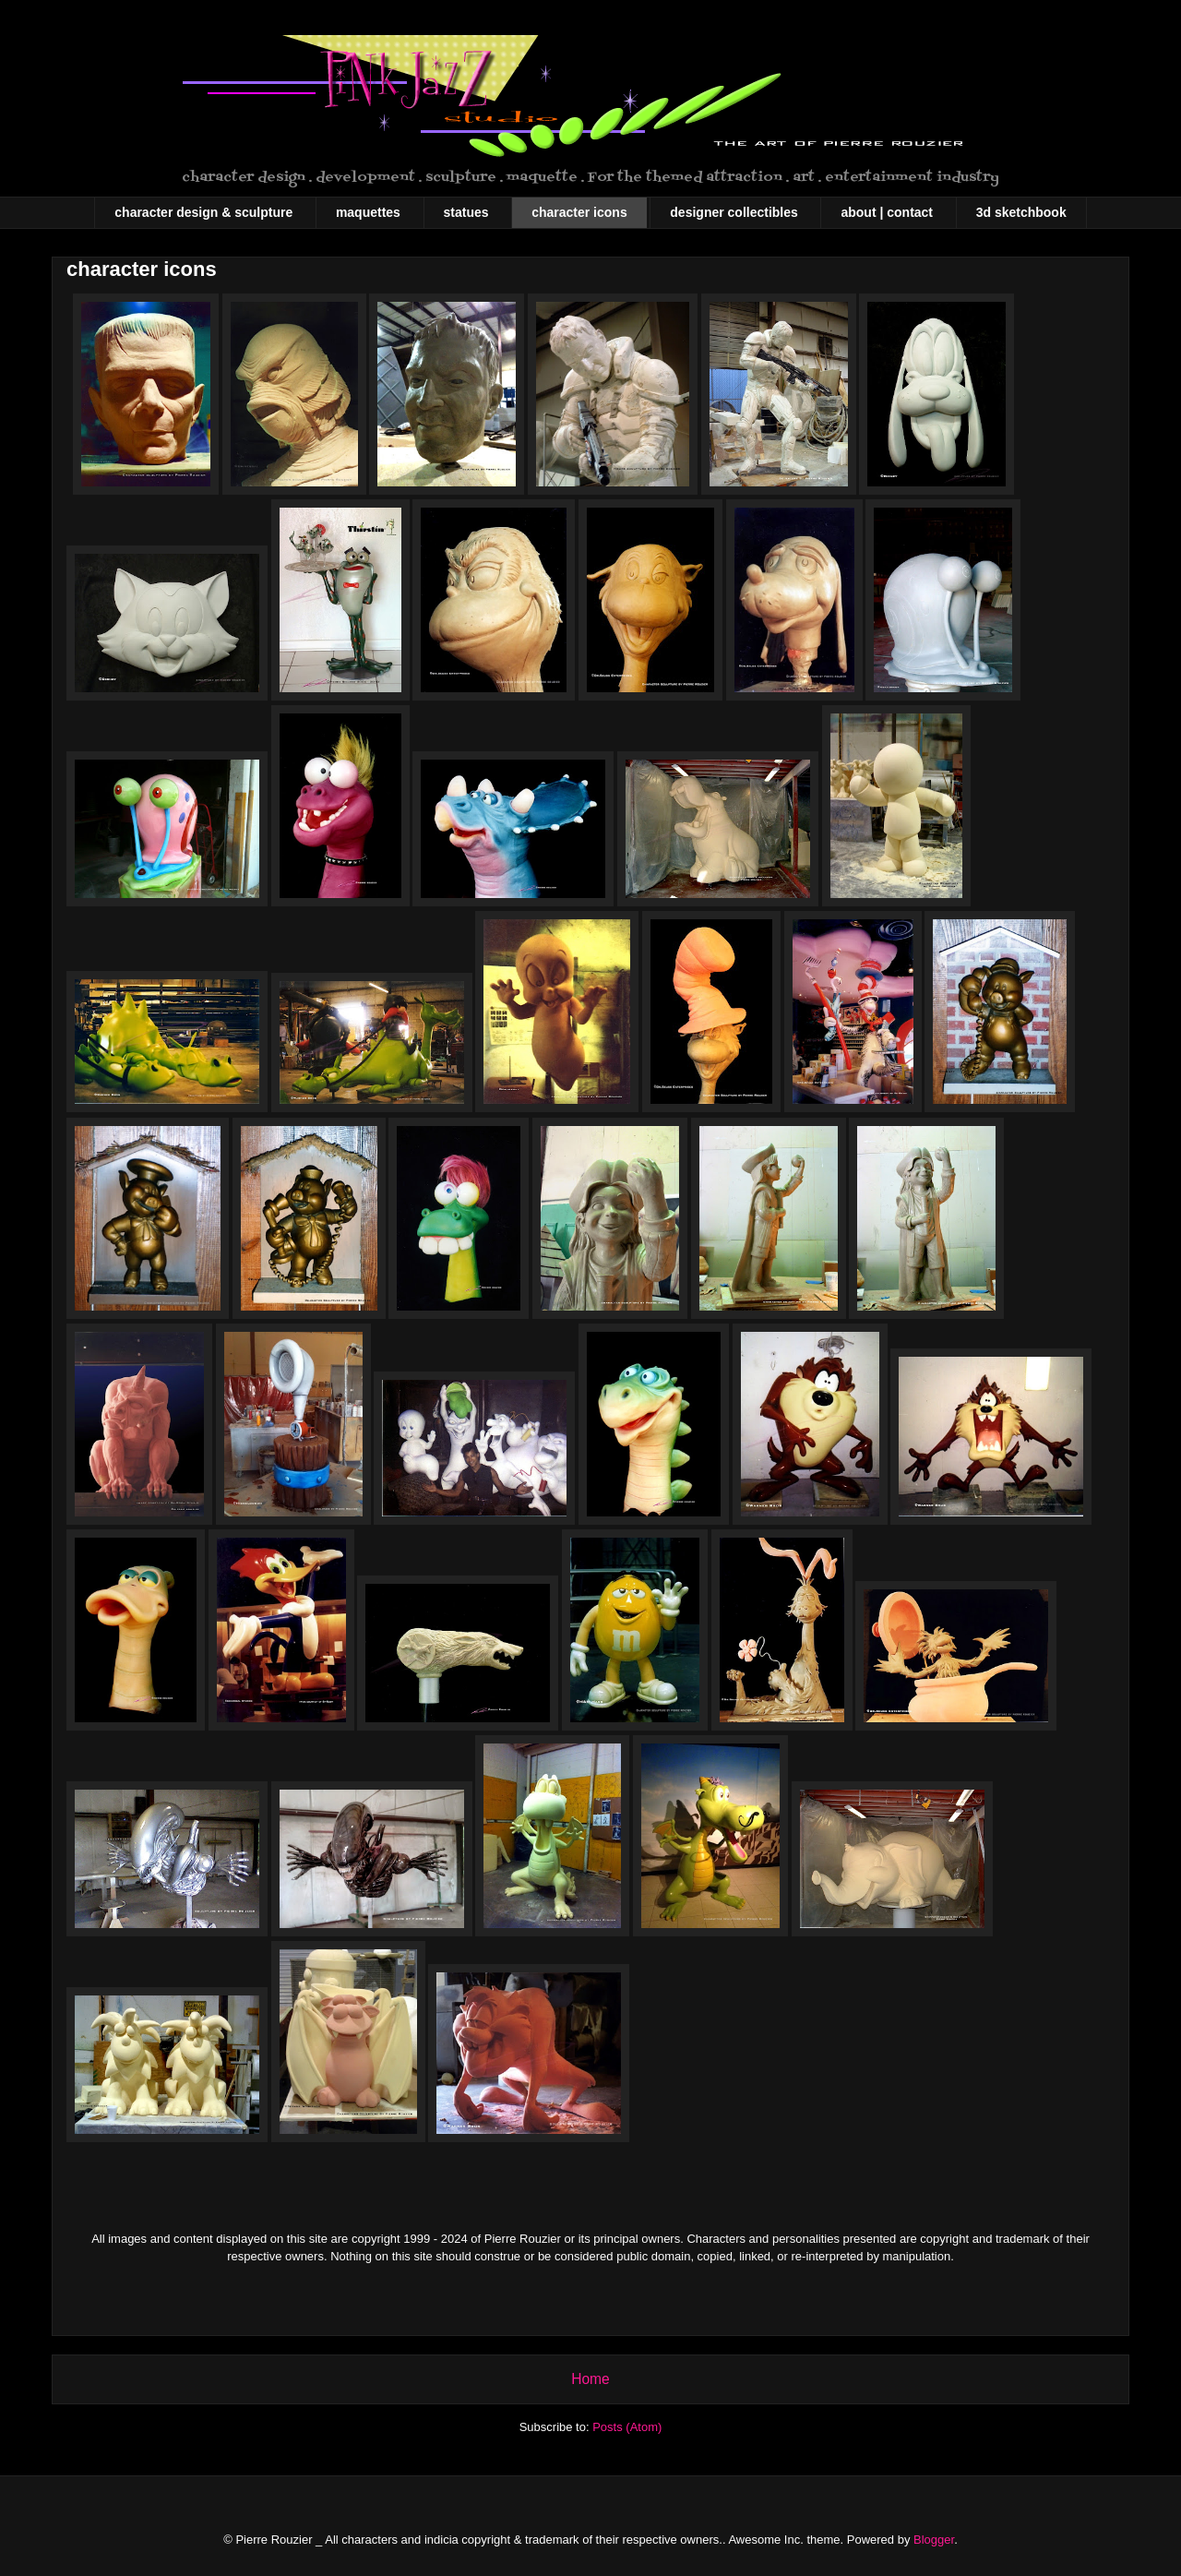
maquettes (368, 212)
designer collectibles (734, 212)
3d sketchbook (1021, 212)
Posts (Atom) (627, 2427)
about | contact (887, 212)
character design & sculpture (203, 212)
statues (466, 212)
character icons (579, 212)
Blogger (933, 2539)
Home (590, 2379)
